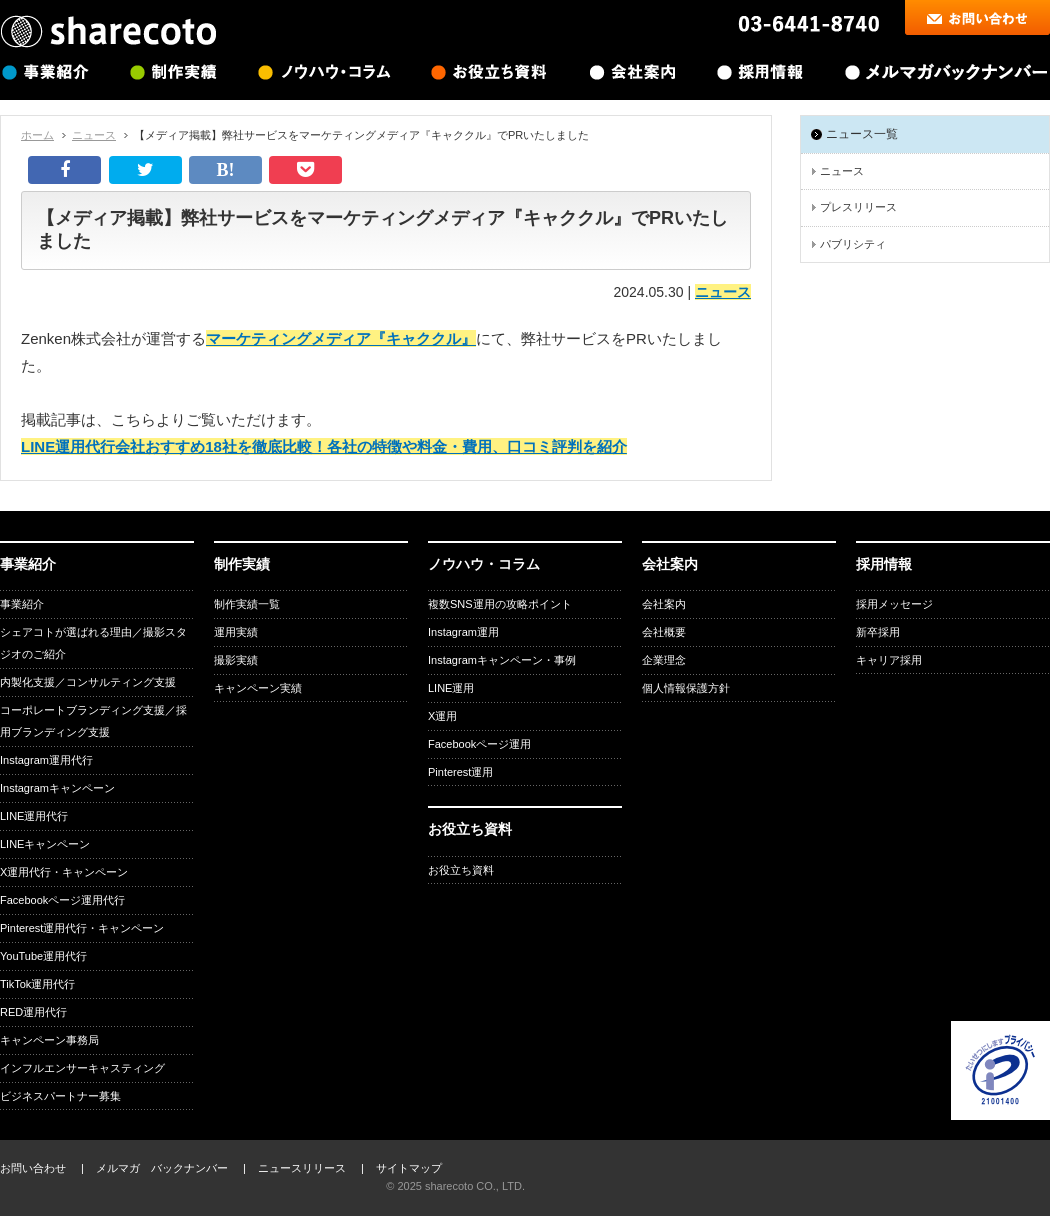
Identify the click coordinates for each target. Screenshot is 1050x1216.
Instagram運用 (463, 632)
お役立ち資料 (461, 870)
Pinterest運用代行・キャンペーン (82, 928)
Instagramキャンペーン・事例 (502, 660)
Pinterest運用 (460, 772)
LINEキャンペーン (45, 844)
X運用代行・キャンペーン (64, 872)
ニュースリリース (302, 1168)
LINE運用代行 (34, 816)
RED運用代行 (33, 1012)
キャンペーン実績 (258, 688)
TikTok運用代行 (37, 984)
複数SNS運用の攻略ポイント (500, 604)
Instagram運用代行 (46, 760)
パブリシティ (853, 244)
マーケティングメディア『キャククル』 (341, 338)
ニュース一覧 (862, 134)
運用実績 (236, 632)
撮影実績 (236, 660)
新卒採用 (878, 632)
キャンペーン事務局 (49, 1040)
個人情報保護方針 (686, 688)
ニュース (94, 135)
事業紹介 (22, 604)
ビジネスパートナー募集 (60, 1096)
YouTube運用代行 (43, 956)
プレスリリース (858, 207)
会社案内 (664, 604)
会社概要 (664, 632)
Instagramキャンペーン (57, 788)
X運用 (442, 716)
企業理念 (664, 660)
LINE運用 (451, 688)
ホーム (37, 135)
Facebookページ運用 (479, 744)
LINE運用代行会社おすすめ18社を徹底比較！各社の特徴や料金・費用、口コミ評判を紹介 (324, 446)
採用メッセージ (894, 604)
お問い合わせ (33, 1168)
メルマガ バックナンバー (162, 1168)
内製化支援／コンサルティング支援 (88, 682)
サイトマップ (409, 1168)
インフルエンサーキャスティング (82, 1068)
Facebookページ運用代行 (62, 900)
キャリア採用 (889, 660)
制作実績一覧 (247, 604)
